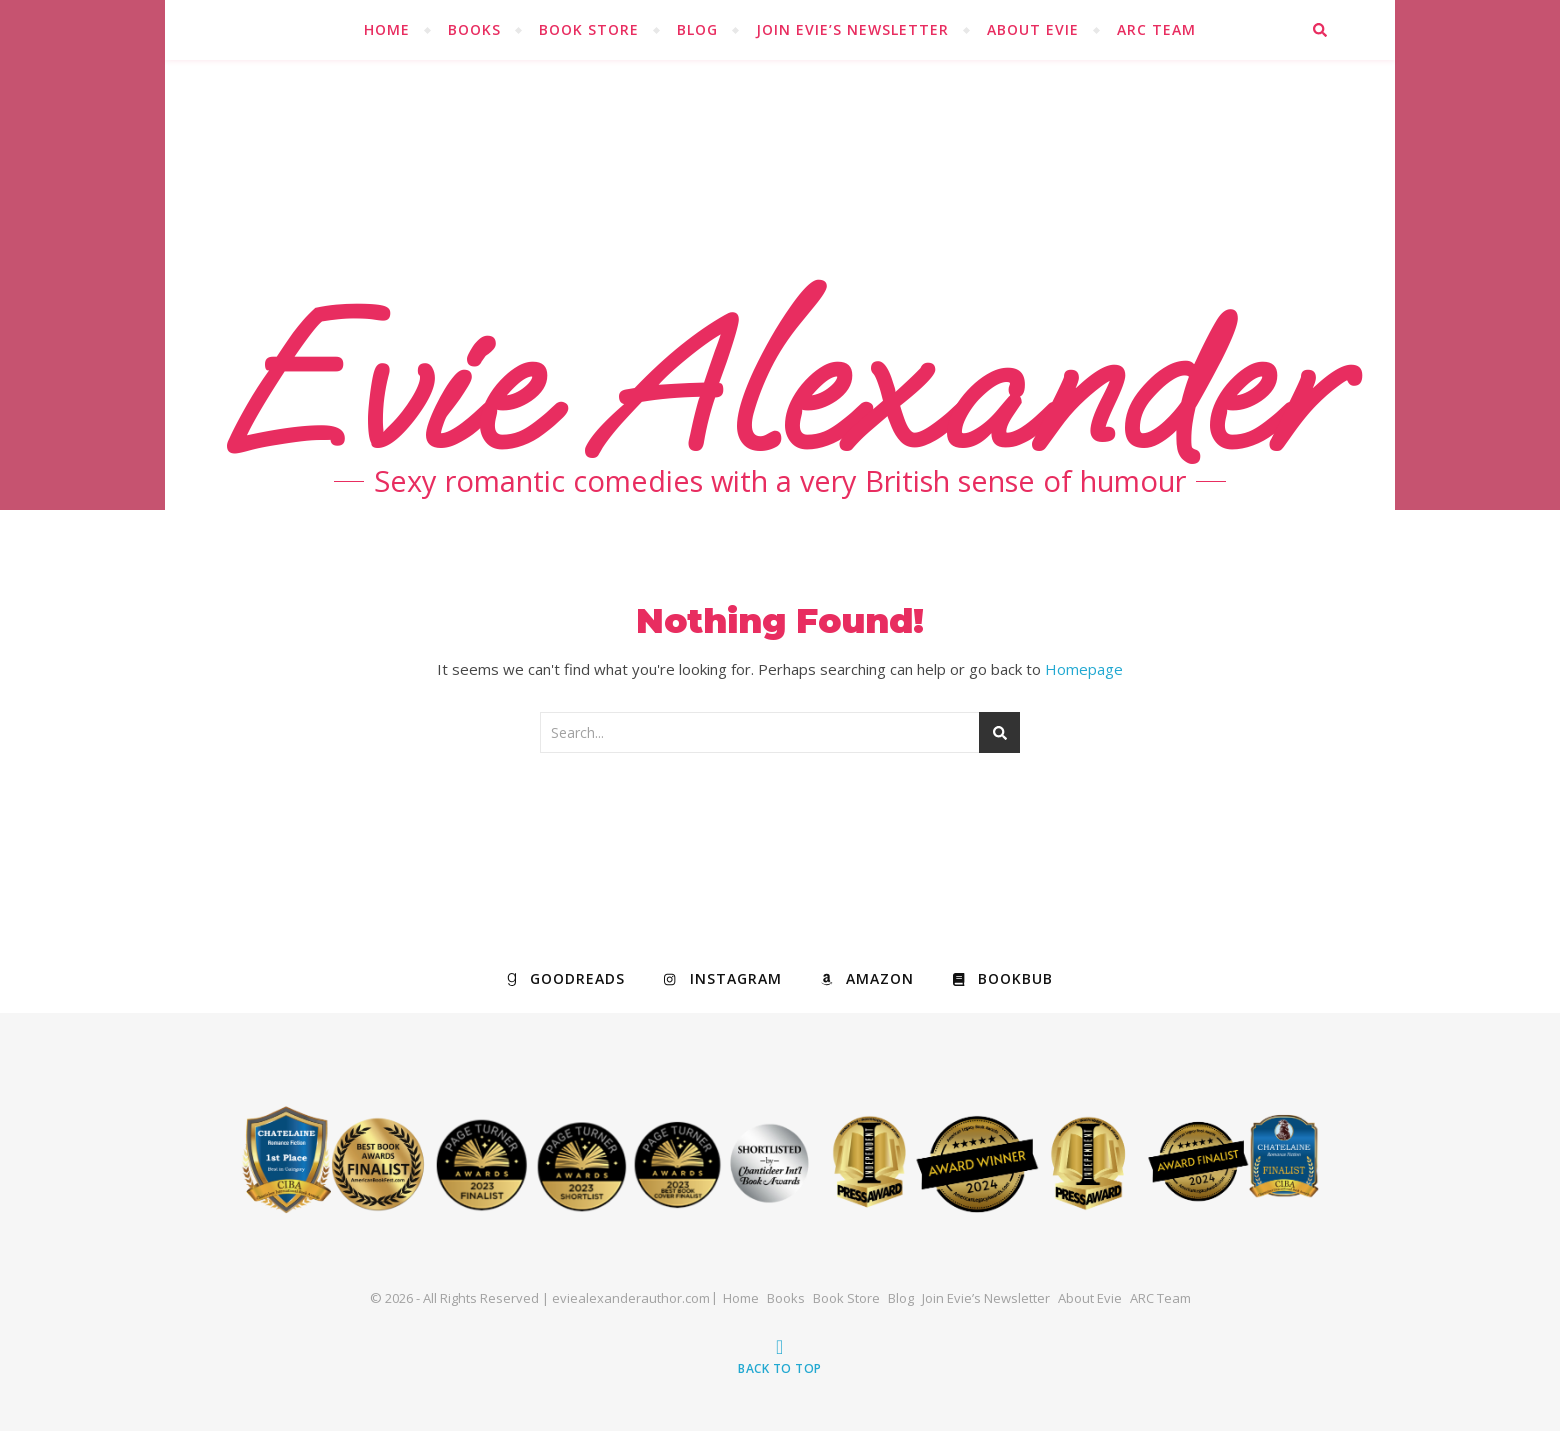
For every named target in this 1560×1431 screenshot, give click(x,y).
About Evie (1033, 29)
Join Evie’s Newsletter (852, 29)
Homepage (1084, 669)
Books (474, 29)
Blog (697, 29)
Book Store (589, 29)
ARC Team (1156, 29)
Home (387, 29)
